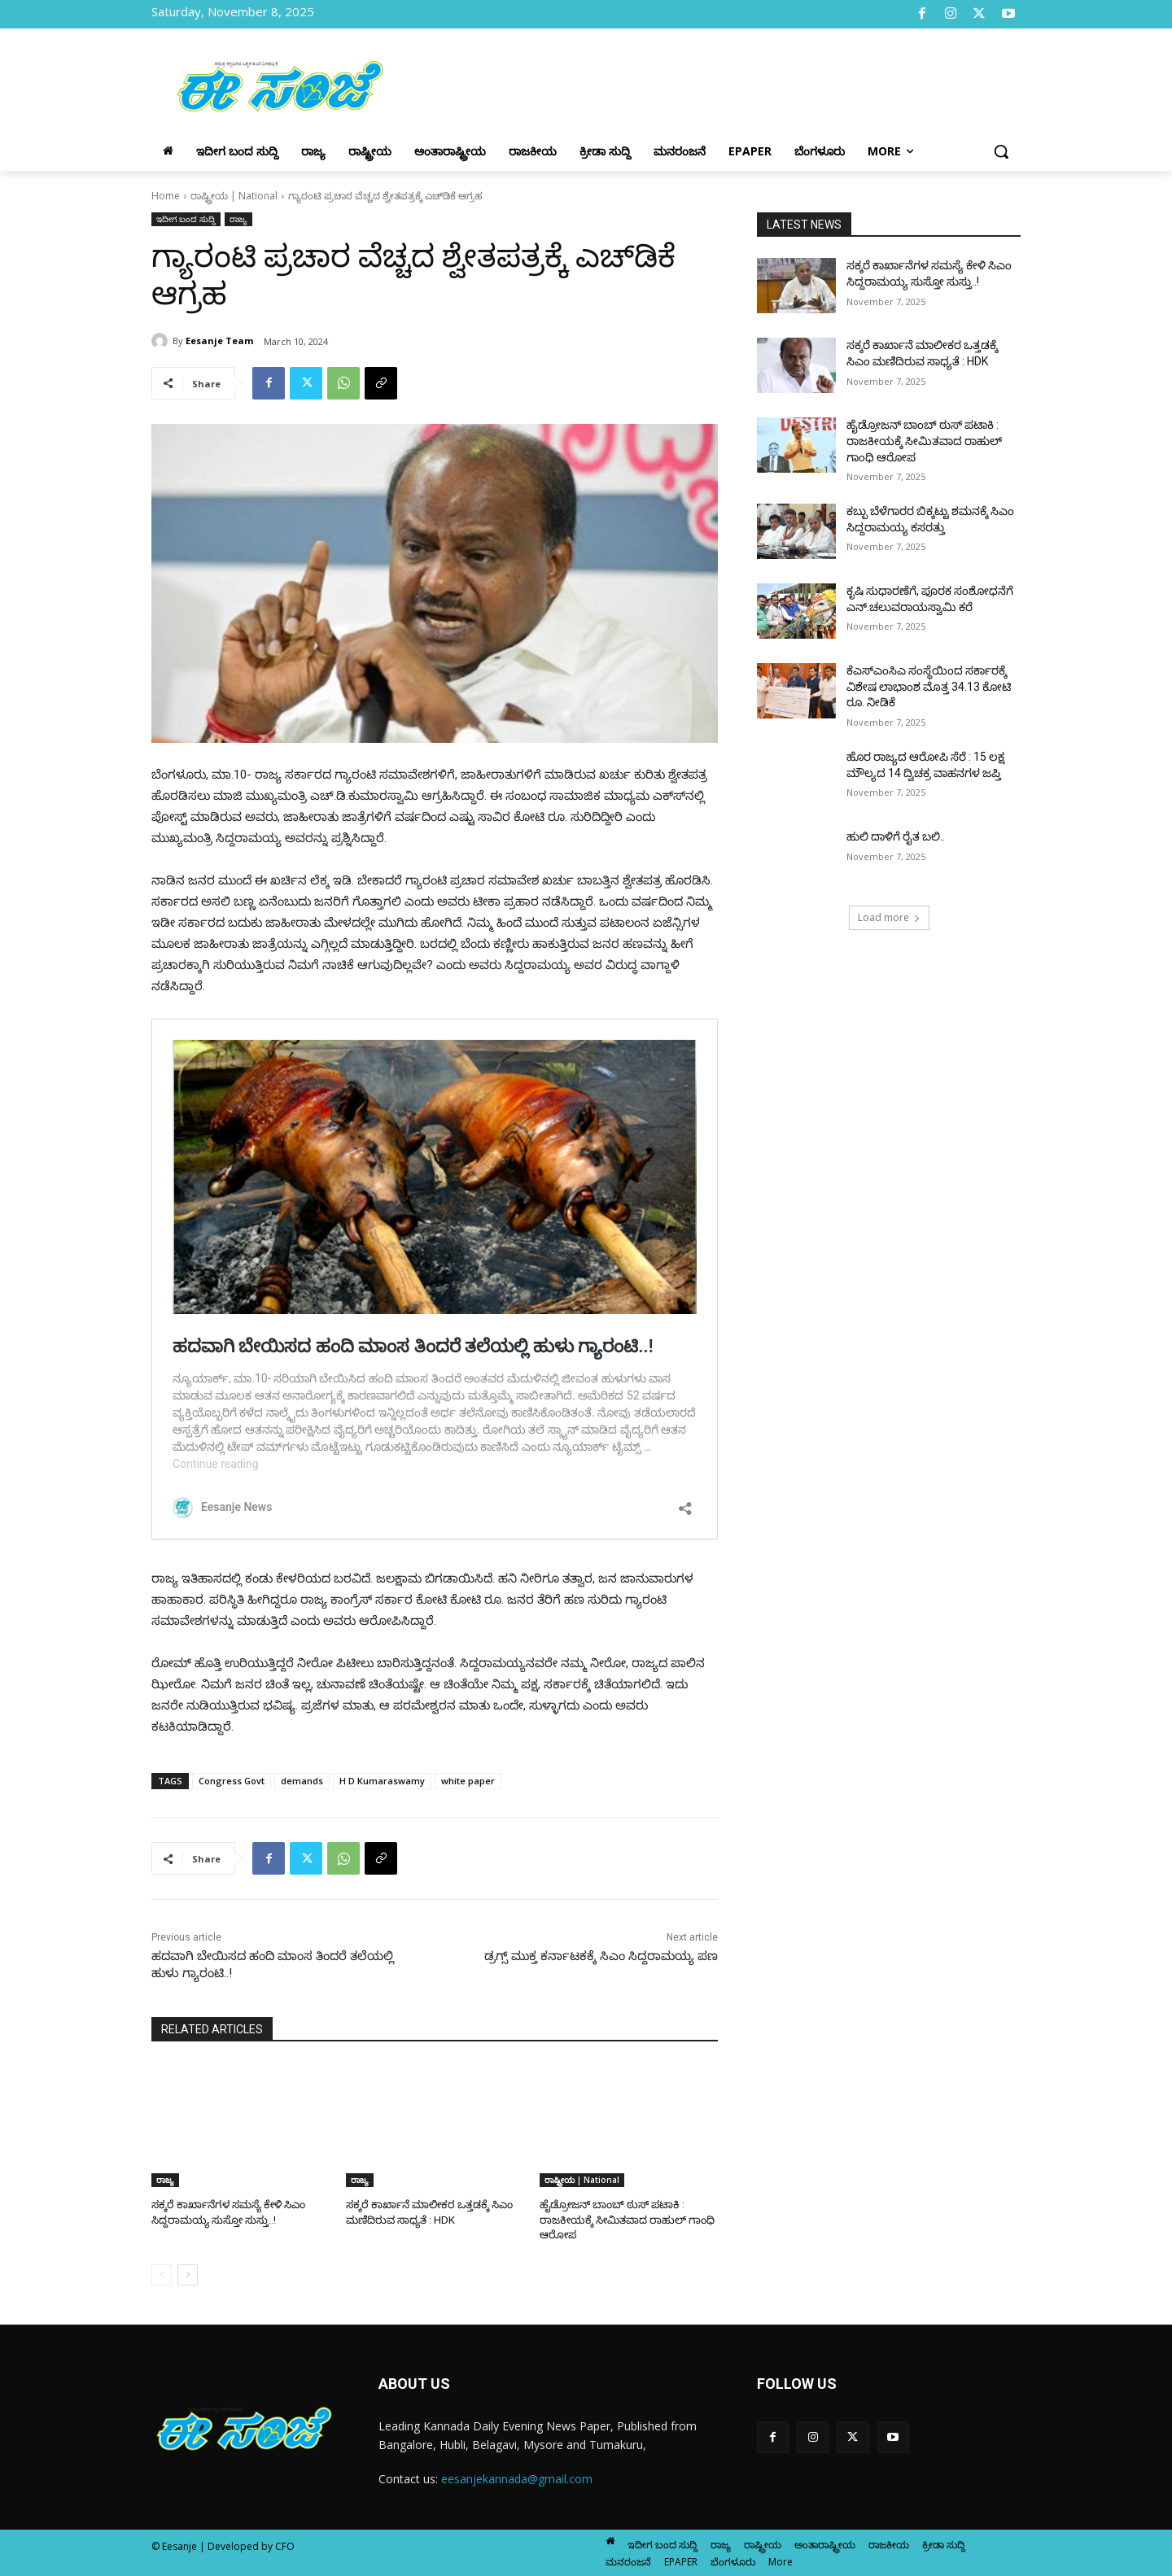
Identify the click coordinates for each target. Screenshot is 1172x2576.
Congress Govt (232, 1781)
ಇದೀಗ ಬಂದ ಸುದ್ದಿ (186, 219)
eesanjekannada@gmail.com (517, 2478)
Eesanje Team (219, 340)
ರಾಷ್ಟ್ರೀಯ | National (234, 196)
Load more (889, 917)
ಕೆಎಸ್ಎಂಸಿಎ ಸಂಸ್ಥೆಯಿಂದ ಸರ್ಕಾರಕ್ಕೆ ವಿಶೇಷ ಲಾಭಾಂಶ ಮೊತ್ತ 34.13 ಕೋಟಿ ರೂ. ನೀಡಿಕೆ (928, 686)
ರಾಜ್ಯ (238, 219)
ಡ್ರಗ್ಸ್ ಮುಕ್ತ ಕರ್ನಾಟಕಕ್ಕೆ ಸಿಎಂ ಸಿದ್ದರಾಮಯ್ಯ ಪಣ (601, 1956)
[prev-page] (161, 2274)
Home (165, 196)
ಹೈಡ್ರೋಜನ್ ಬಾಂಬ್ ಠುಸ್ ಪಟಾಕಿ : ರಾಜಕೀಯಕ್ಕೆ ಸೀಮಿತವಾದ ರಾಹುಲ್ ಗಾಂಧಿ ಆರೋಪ (624, 2219)
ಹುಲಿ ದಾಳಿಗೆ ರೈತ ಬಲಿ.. (895, 836)
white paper (468, 1781)
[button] (1001, 151)
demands (302, 1781)
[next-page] (187, 2274)
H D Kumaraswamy (382, 1781)
